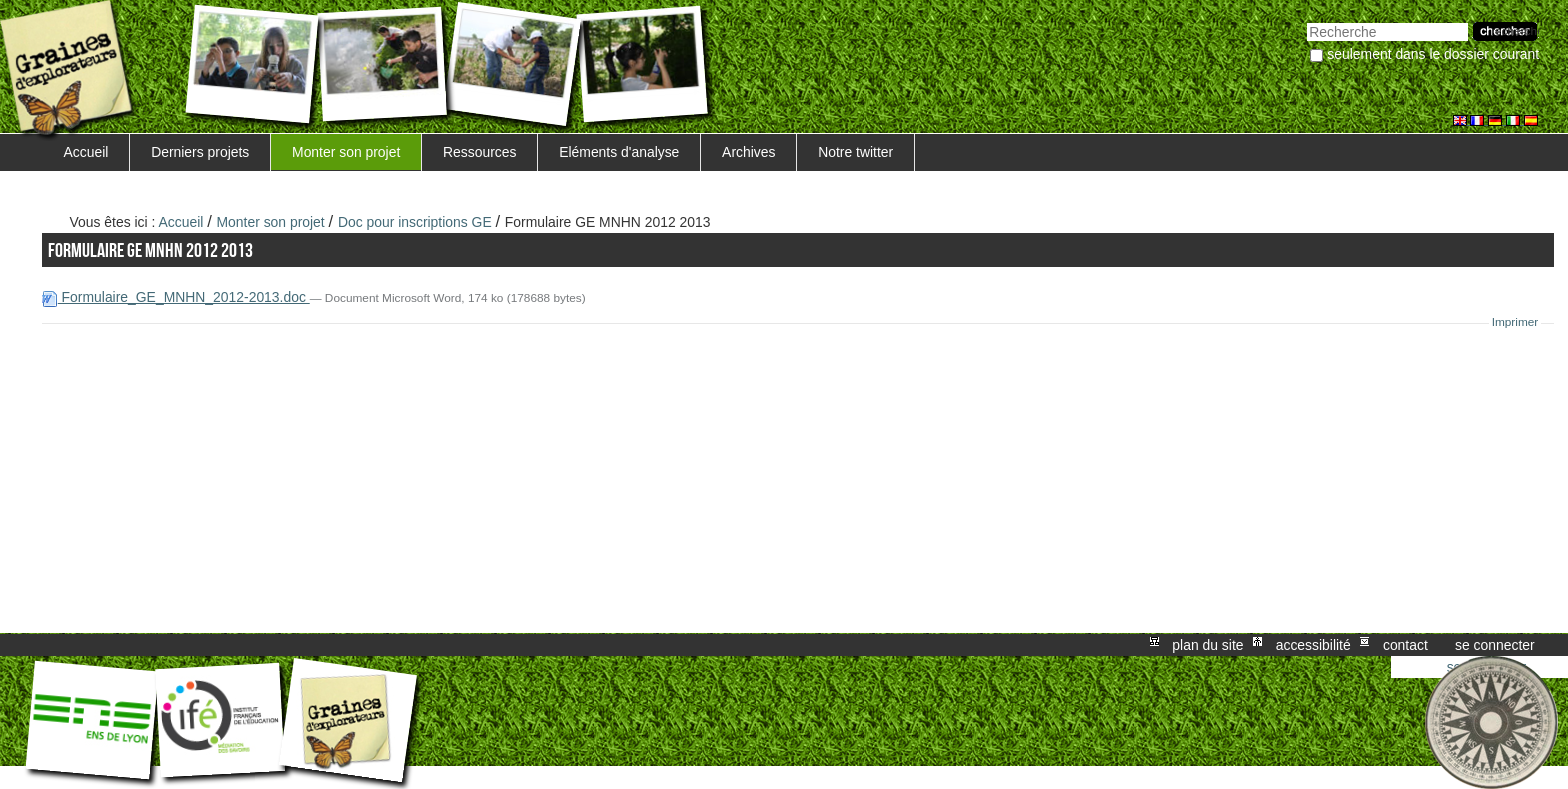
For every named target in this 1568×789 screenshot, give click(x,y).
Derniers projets (200, 152)
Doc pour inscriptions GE (415, 222)
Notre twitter (855, 152)
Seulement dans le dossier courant (1433, 54)
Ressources (479, 152)
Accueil (86, 152)
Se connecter (1495, 645)
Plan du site (1207, 645)
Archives (748, 152)
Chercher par (1306, 20)
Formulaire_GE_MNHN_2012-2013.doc (176, 297)
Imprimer (1515, 322)
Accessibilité (1313, 645)
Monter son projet (346, 152)
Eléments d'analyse (619, 152)
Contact (1405, 645)
